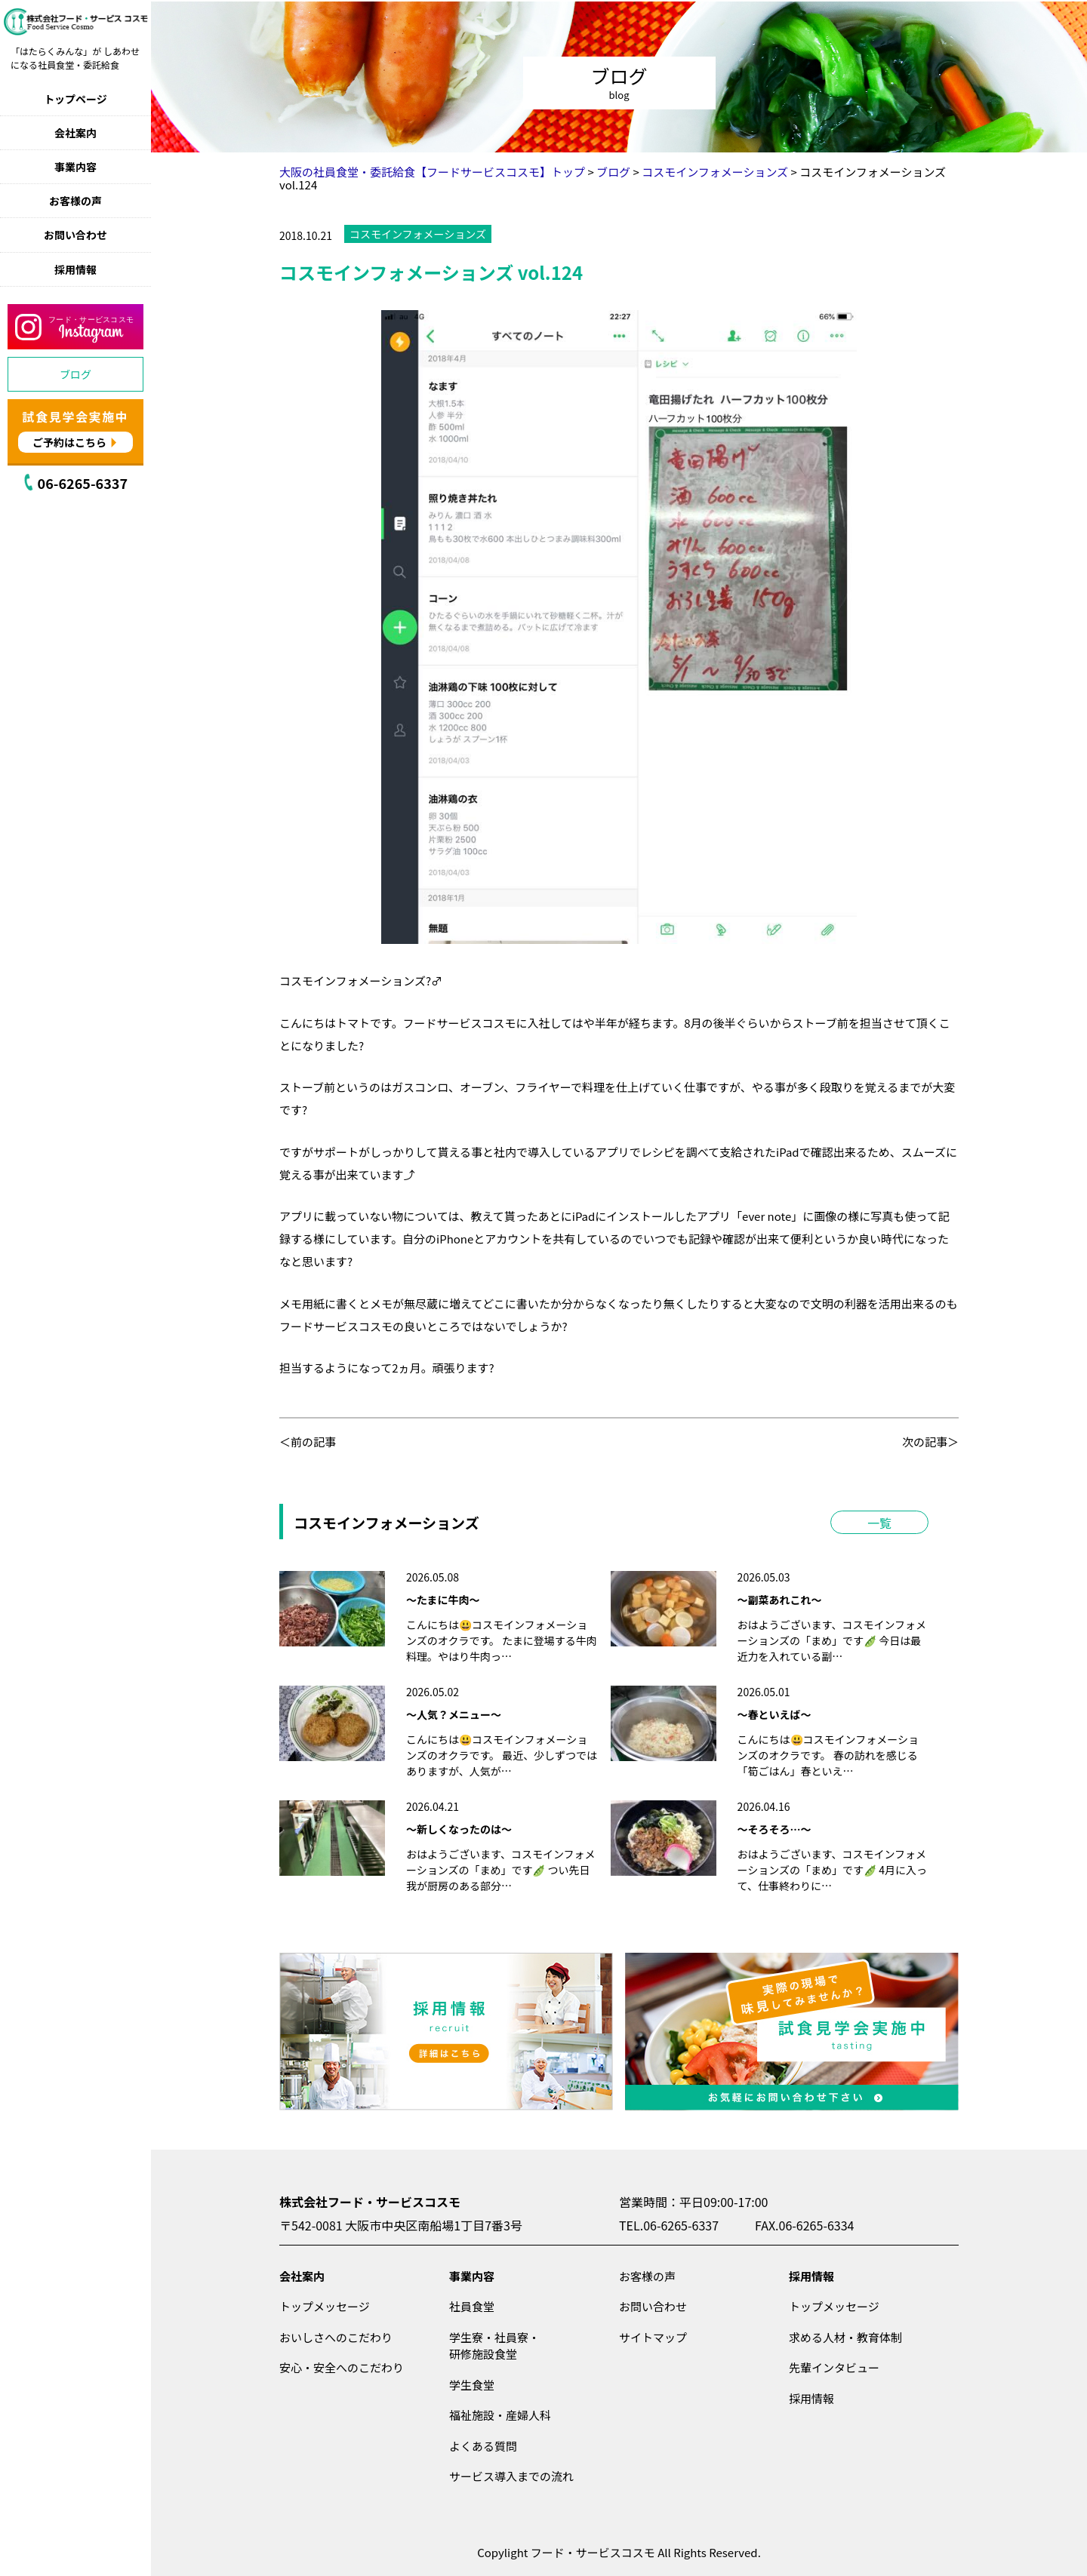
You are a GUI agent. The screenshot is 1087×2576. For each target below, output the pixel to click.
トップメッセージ (324, 2306)
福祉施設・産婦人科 (500, 2415)
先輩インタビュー (834, 2367)
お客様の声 (75, 200)
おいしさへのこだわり (336, 2337)
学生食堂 (471, 2385)
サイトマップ (653, 2337)
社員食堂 (471, 2306)
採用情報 (75, 269)
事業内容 (75, 166)
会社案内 (75, 132)
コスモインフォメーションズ (418, 233)
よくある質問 (483, 2446)
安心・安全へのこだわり (341, 2367)
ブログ (75, 374)
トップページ (75, 98)
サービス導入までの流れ (511, 2476)
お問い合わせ (75, 234)
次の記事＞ (930, 1441)
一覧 (879, 1523)
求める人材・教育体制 (845, 2337)
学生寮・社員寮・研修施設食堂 (494, 2345)
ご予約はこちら (69, 442)
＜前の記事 (307, 1441)
